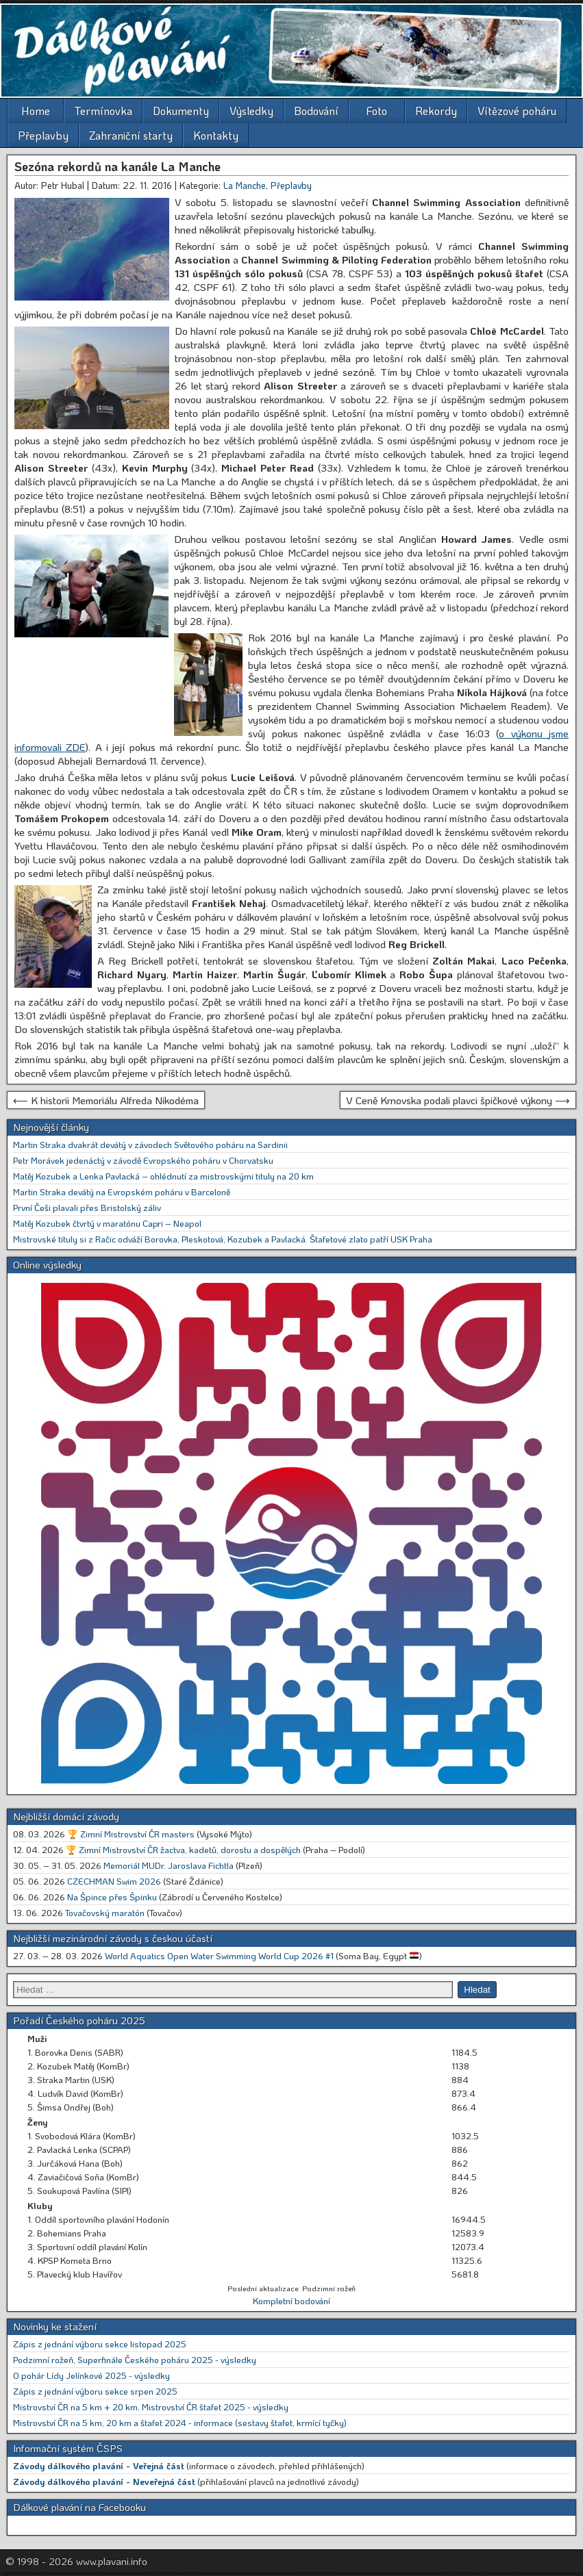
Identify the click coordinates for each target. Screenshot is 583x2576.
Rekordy (436, 110)
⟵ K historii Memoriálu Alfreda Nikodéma (106, 1100)
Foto (377, 110)
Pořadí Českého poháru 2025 (79, 2020)
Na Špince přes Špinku (112, 1896)
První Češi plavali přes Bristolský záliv (87, 1207)
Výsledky (251, 110)
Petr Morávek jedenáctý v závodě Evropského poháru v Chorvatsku (143, 1160)
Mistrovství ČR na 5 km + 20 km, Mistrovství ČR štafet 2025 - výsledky (150, 2406)
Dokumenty (181, 110)
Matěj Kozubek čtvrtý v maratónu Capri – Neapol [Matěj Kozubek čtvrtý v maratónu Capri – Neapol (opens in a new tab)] (107, 1223)
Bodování (316, 110)
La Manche (244, 185)
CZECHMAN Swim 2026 (114, 1881)
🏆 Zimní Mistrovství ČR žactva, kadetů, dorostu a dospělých (183, 1849)
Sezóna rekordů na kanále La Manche (117, 166)
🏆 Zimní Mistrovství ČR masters (131, 1833)
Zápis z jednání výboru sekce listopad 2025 (99, 2343)
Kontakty (215, 135)
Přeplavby (43, 135)
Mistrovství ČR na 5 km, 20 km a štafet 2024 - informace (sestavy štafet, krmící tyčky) (180, 2422)
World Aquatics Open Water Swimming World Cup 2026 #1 (219, 1955)
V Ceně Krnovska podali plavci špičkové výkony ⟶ (458, 1100)
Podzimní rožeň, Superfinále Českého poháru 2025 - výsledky (134, 2359)
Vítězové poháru (516, 110)
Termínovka (103, 110)
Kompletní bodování (291, 2300)
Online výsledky (47, 1264)
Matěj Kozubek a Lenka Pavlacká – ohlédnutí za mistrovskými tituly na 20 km (163, 1176)
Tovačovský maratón (105, 1912)
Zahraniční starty (131, 135)
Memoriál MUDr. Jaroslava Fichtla (168, 1865)
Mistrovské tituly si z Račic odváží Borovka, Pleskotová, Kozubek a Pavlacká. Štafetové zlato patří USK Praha (222, 1239)
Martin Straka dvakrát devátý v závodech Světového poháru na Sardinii (150, 1144)
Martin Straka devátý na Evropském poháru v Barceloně (121, 1191)
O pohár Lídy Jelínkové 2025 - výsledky (91, 2375)
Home (35, 110)
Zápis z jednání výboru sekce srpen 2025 (95, 2391)
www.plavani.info (111, 2561)
